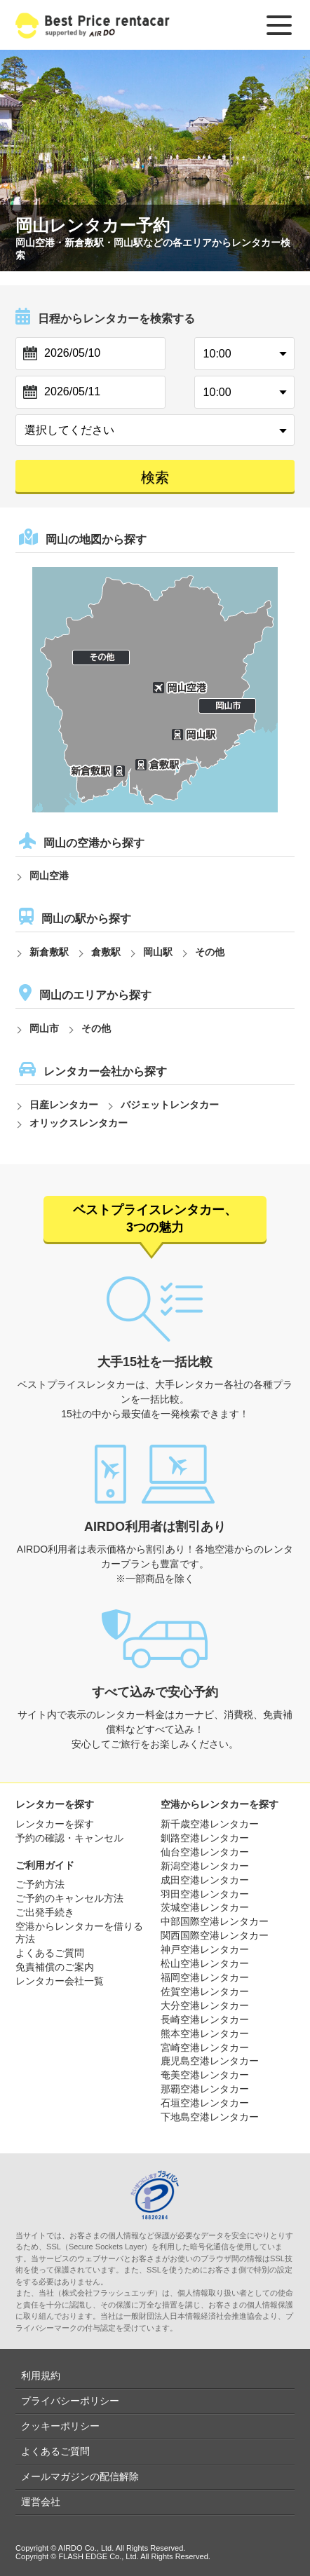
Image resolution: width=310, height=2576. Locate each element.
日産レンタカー (63, 1104)
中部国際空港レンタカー (215, 1921)
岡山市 (44, 1028)
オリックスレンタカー (78, 1123)
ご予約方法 (40, 1884)
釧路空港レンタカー (205, 1838)
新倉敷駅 (49, 952)
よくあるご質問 (49, 1952)
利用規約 (40, 2375)
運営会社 (40, 2501)
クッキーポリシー (60, 2426)
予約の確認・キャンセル (69, 1838)
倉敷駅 (106, 952)
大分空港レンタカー (205, 2005)
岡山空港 (49, 875)
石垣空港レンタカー (205, 2102)
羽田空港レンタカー (205, 1894)
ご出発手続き (44, 1912)
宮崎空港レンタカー (205, 2047)
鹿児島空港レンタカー (210, 2060)
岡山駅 (158, 952)
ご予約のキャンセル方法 (69, 1898)
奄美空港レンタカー (205, 2074)
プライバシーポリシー (70, 2400)
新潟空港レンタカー (205, 1866)
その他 (209, 952)
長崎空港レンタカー (205, 2019)
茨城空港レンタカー (205, 1907)
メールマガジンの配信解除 (80, 2476)
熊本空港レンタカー (205, 2033)
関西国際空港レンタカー (215, 1935)
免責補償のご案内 (54, 1966)
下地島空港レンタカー (210, 2116)
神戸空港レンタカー (205, 1949)
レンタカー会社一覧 (59, 1980)
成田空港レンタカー (205, 1880)
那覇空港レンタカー (205, 2088)
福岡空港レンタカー (205, 1977)
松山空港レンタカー (205, 1963)
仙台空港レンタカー (205, 1852)
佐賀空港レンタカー (205, 1991)
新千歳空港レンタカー (210, 1823)
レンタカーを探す (54, 1823)
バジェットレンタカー (170, 1104)
